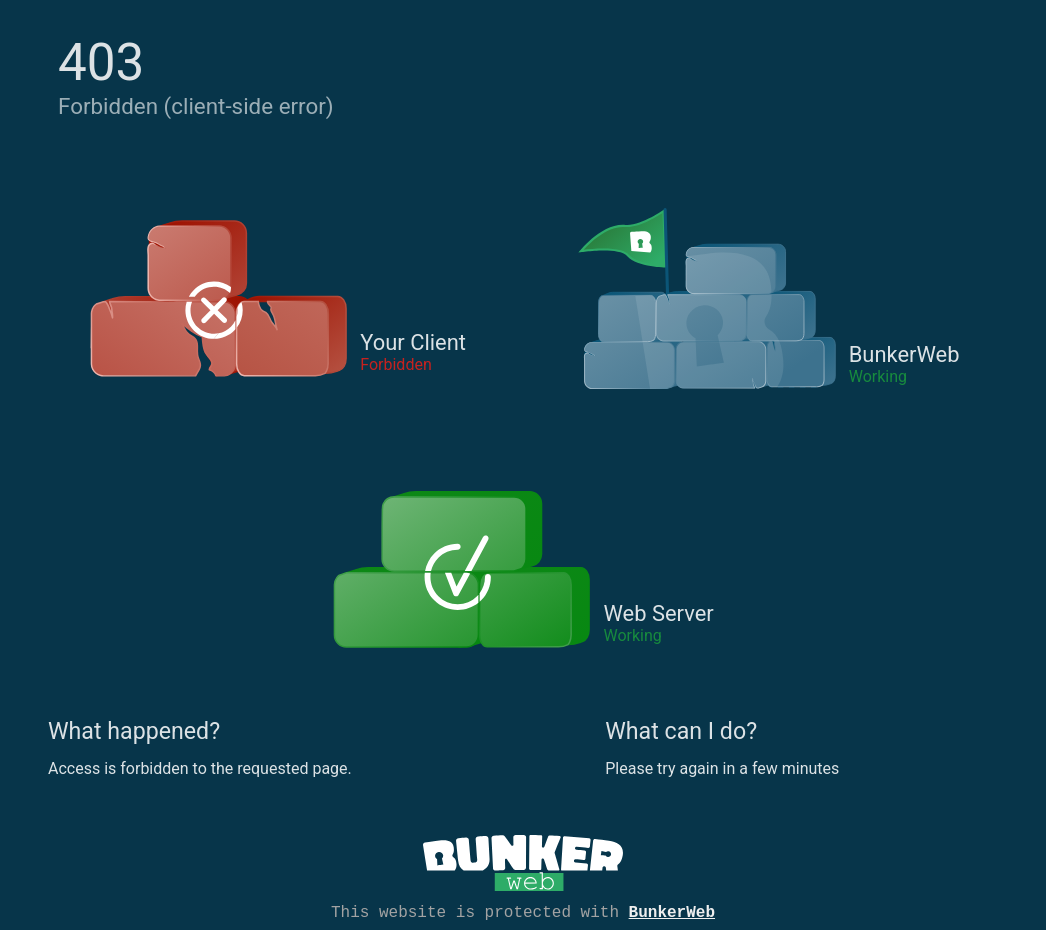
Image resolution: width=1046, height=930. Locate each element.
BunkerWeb (672, 911)
